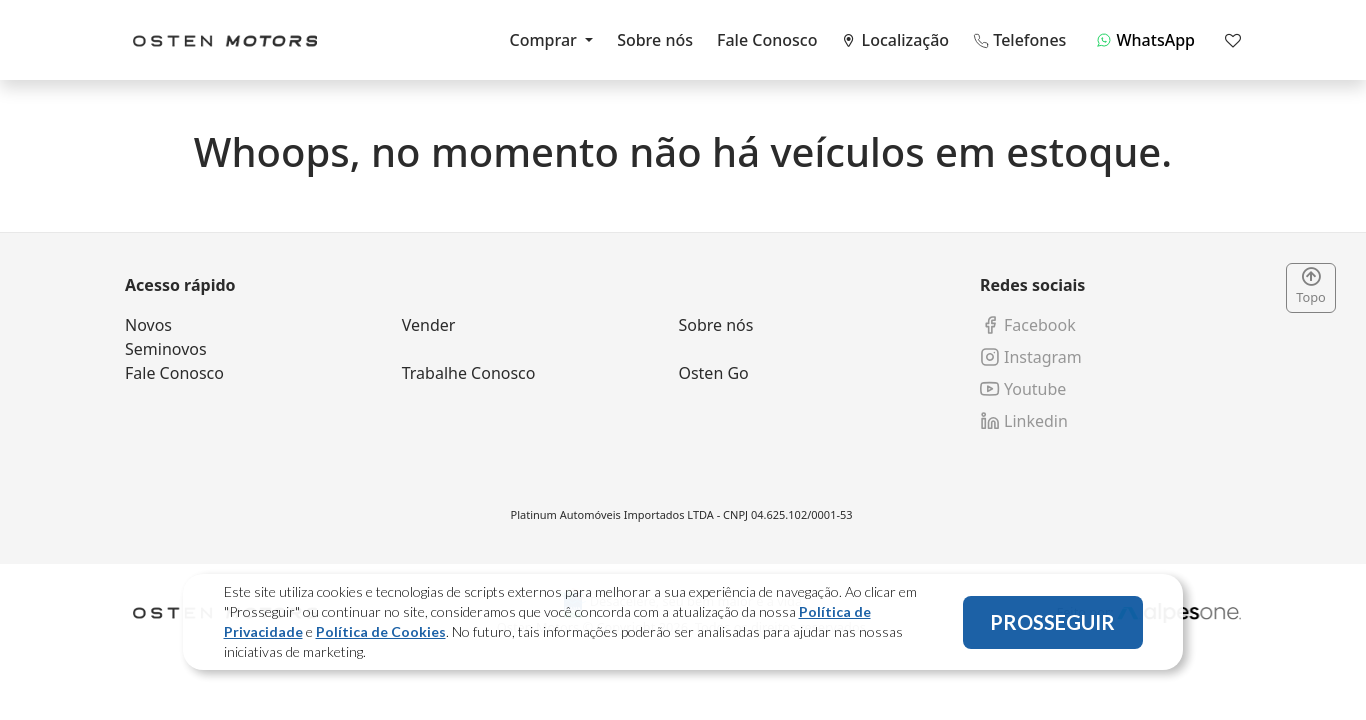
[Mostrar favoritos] (1233, 40)
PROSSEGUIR (1052, 622)
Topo (1311, 287)
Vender (429, 325)
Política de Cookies (381, 631)
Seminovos (166, 349)
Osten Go (713, 373)
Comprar (546, 40)
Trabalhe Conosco (469, 373)
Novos (148, 325)
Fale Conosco (767, 40)
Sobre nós (655, 40)
